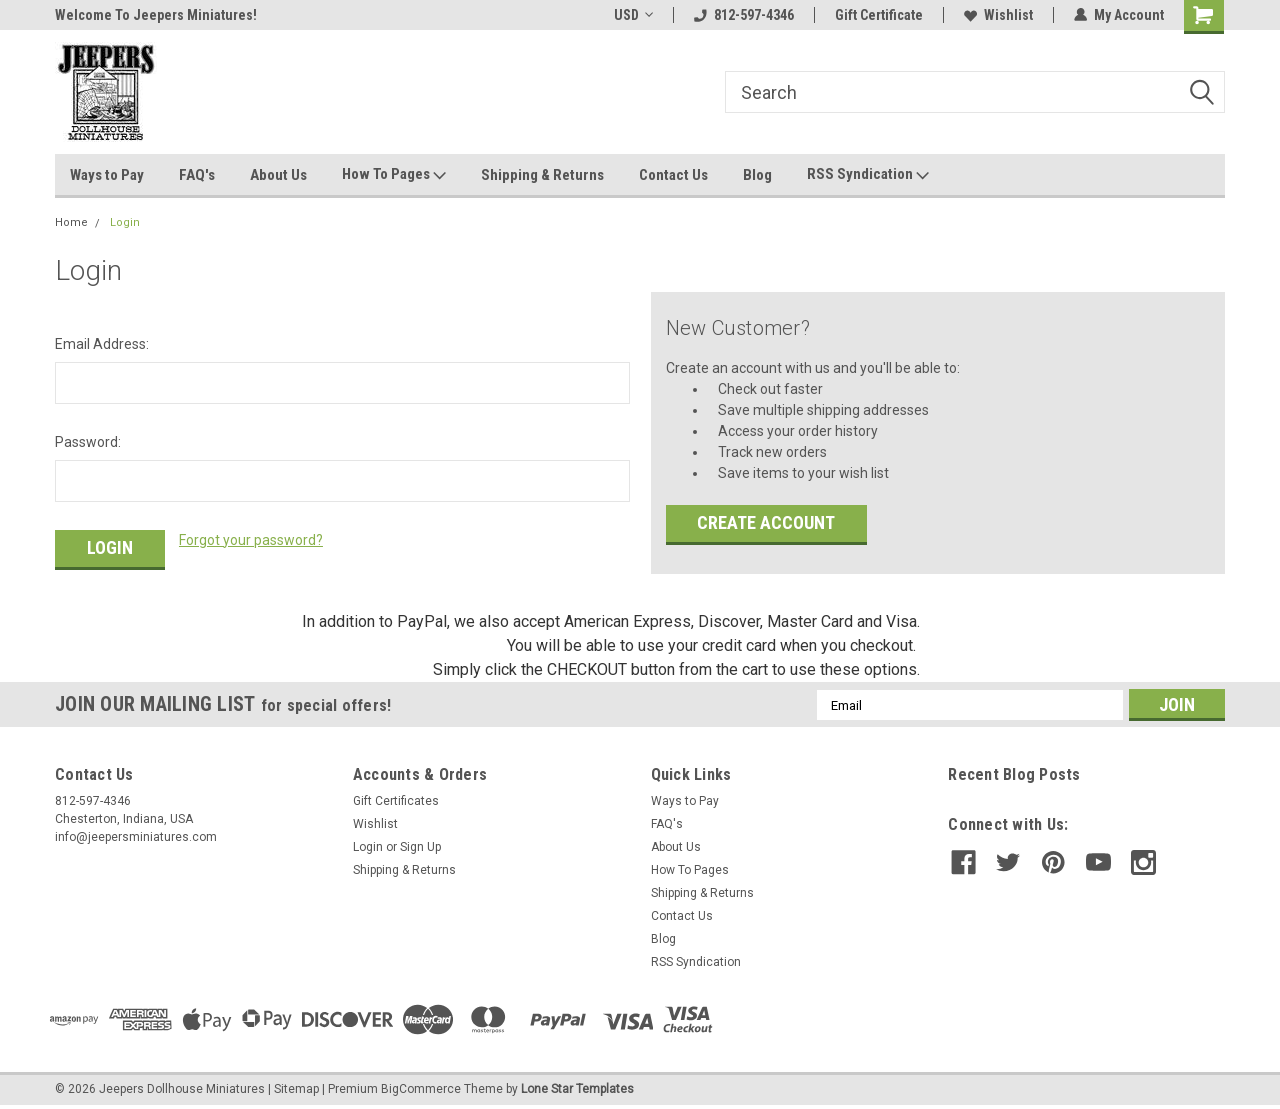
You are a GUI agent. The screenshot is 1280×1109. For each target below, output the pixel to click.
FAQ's (197, 175)
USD (633, 15)
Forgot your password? (251, 540)
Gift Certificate (879, 15)
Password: (88, 442)
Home (71, 222)
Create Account (766, 522)
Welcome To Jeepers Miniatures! (156, 15)
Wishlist (998, 15)
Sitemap (296, 1089)
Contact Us (673, 175)
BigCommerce (421, 1089)
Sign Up (420, 847)
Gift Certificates (396, 801)
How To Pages (394, 175)
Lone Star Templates (577, 1089)
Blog (757, 175)
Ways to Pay (107, 175)
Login (125, 222)
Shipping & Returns (542, 175)
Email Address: (102, 344)
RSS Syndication (868, 175)
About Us (278, 175)
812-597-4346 (744, 15)
